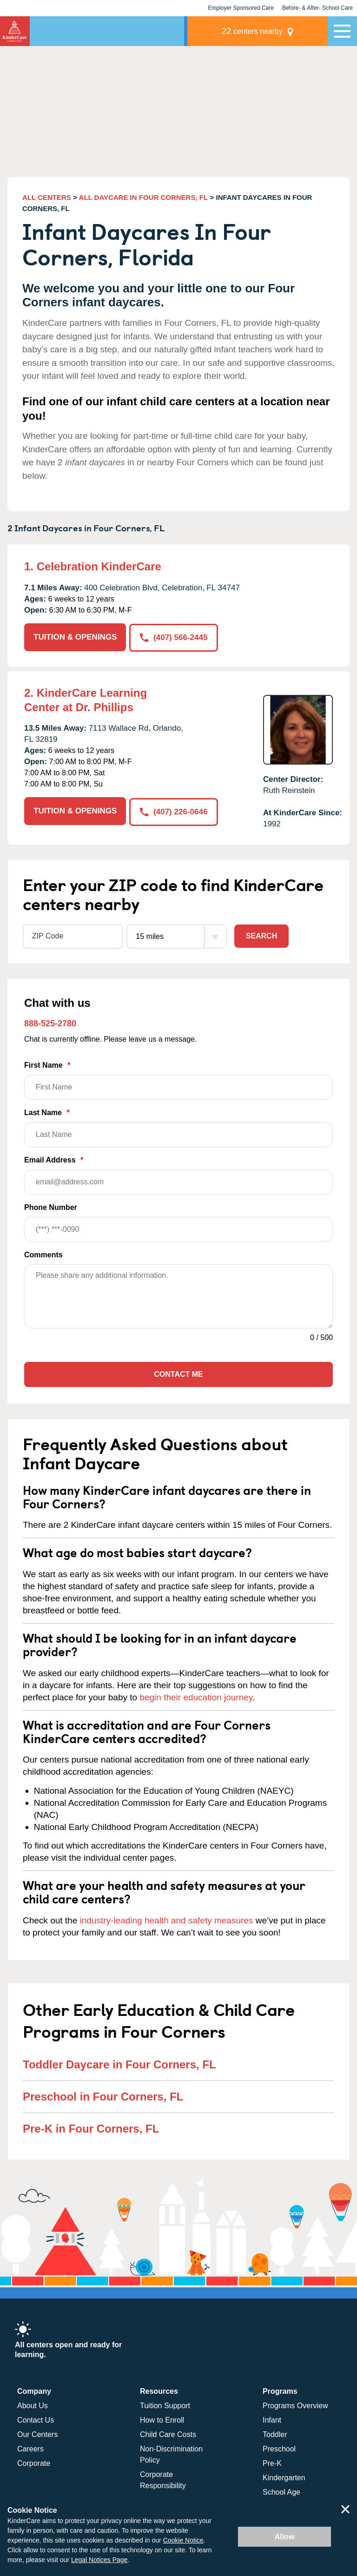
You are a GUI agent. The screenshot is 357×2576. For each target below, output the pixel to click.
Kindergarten (284, 2477)
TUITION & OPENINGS (75, 637)
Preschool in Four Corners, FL (103, 2096)
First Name (178, 1079)
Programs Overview (295, 2405)
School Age (281, 2492)
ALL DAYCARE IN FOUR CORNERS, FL (143, 197)
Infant (272, 2420)
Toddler (275, 2434)
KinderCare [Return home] (15, 31)
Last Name (178, 1127)
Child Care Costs (168, 2434)
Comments (43, 1254)
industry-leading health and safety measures (166, 1919)
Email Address (178, 1174)
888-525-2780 (50, 1023)
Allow (285, 2537)
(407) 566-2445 (174, 637)
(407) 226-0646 (174, 810)
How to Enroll (162, 2420)
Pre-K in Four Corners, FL (91, 2128)
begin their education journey (195, 1696)
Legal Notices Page (99, 2559)
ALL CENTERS (46, 197)
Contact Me (178, 1373)
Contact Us (35, 2420)
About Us (32, 2405)
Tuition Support (165, 2405)
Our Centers (37, 2434)
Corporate (33, 2463)
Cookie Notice (183, 2540)
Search (262, 935)
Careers (30, 2448)
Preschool (279, 2448)
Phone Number (178, 1221)
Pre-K (272, 2463)
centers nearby (262, 31)
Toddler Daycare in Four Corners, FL (119, 2064)
